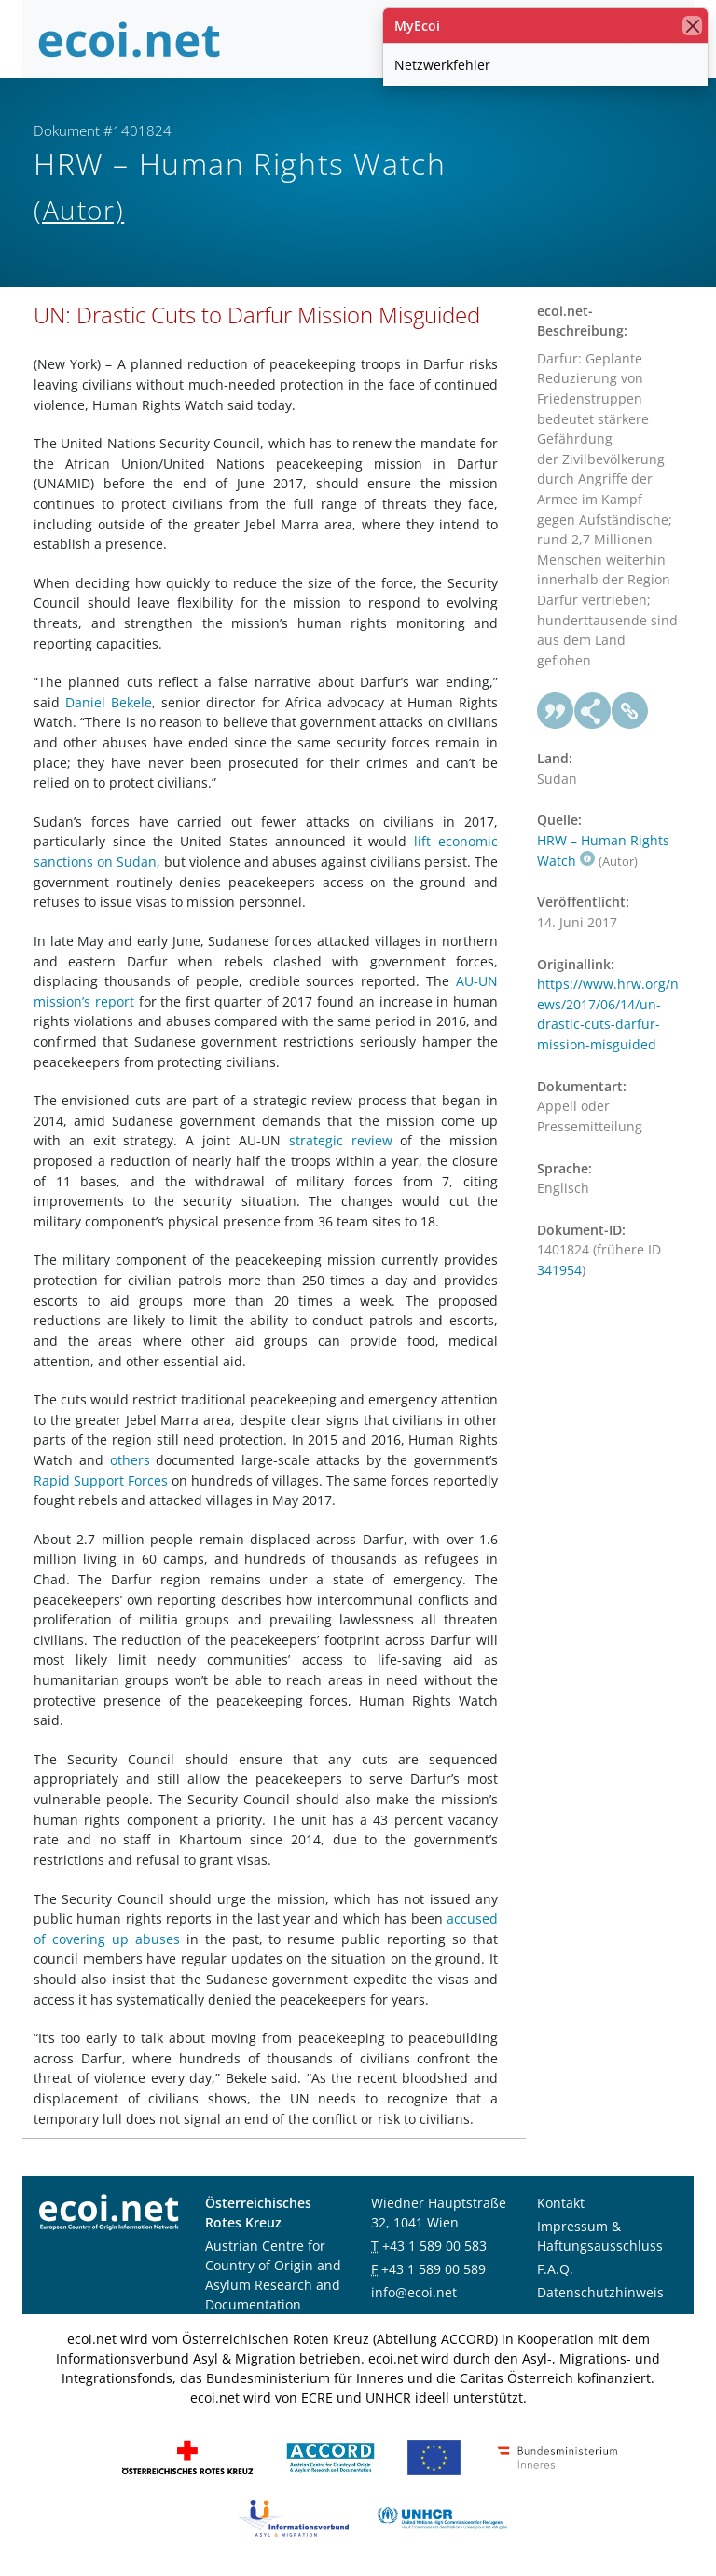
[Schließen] (692, 25)
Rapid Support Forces (101, 1480)
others (130, 1460)
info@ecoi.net (414, 2292)
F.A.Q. (555, 2269)
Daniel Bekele (108, 702)
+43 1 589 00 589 (433, 2269)
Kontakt (561, 2203)
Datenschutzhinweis (600, 2292)
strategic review (340, 1140)
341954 (559, 1270)
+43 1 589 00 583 (434, 2245)
